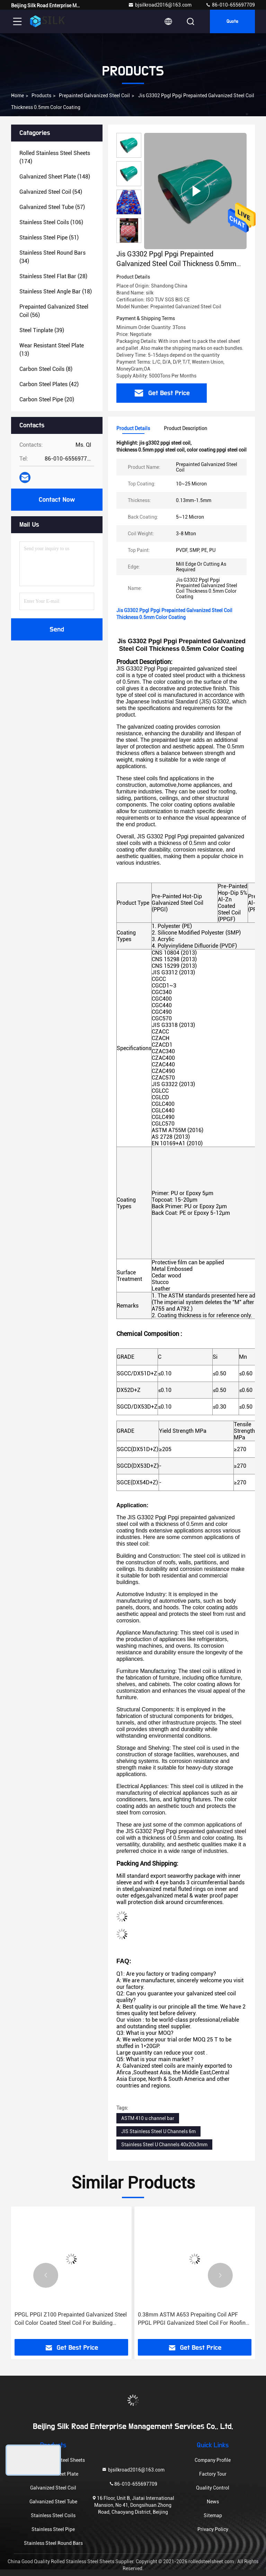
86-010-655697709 (230, 5)
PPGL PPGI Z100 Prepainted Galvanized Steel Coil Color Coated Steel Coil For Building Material (71, 2319)
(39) (41, 330)
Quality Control (212, 2488)
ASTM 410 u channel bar (147, 2118)
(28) (53, 276)
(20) (46, 399)
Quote (232, 21)
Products (41, 95)
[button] (128, 240)
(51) (49, 237)
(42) (49, 384)
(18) (55, 291)
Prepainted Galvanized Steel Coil (94, 95)
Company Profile (213, 2460)
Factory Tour (213, 2474)
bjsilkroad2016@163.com (160, 5)
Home (17, 95)
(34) (52, 256)
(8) (45, 369)
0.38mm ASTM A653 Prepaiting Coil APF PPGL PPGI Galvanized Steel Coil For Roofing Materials (193, 2319)
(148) (54, 176)
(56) (53, 310)
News (213, 2501)
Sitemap (213, 2515)
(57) (52, 207)
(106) (51, 222)
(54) (50, 192)
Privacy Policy (212, 2529)
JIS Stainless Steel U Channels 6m (158, 2131)
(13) (51, 349)
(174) (54, 157)
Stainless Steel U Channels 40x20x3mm (164, 2144)
